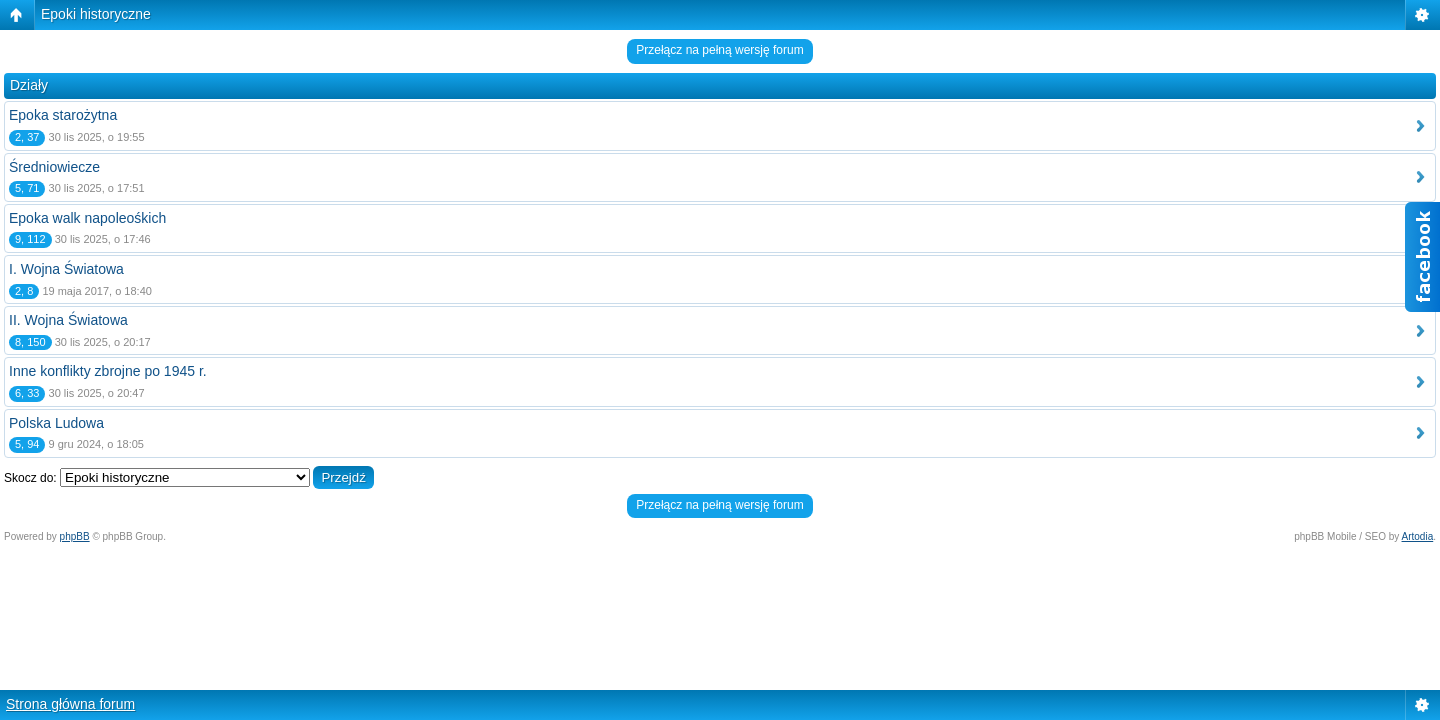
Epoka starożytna (63, 115)
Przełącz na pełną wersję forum (719, 50)
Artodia (1418, 536)
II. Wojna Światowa (68, 320)
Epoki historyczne (96, 14)
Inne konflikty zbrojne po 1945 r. (108, 371)
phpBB (75, 536)
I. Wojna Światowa (66, 269)
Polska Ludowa (56, 423)
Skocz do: (30, 478)
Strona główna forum (70, 704)
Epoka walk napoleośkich (87, 218)
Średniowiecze (54, 167)
